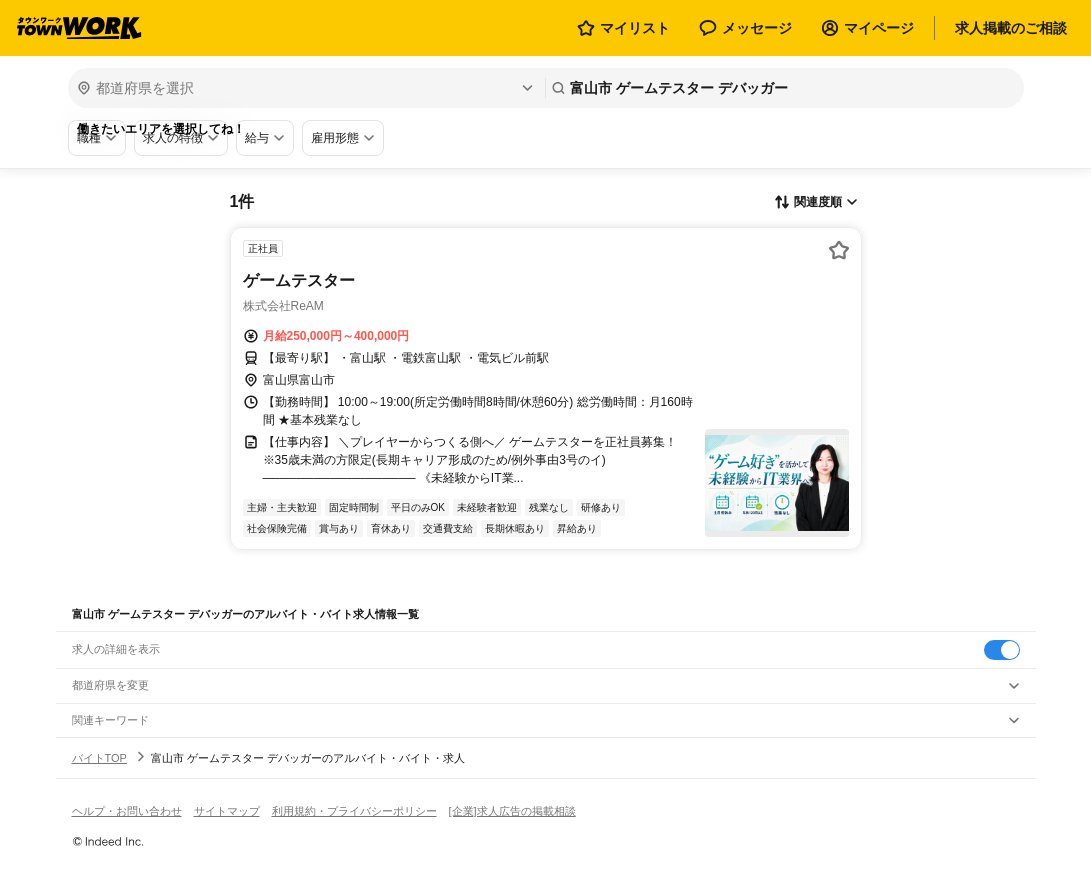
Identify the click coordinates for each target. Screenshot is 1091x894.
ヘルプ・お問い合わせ (127, 811)
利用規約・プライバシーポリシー (354, 811)
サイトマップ (227, 811)
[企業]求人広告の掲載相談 (512, 811)
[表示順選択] (816, 203)
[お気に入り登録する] (839, 250)
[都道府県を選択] (304, 88)
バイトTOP (99, 758)
